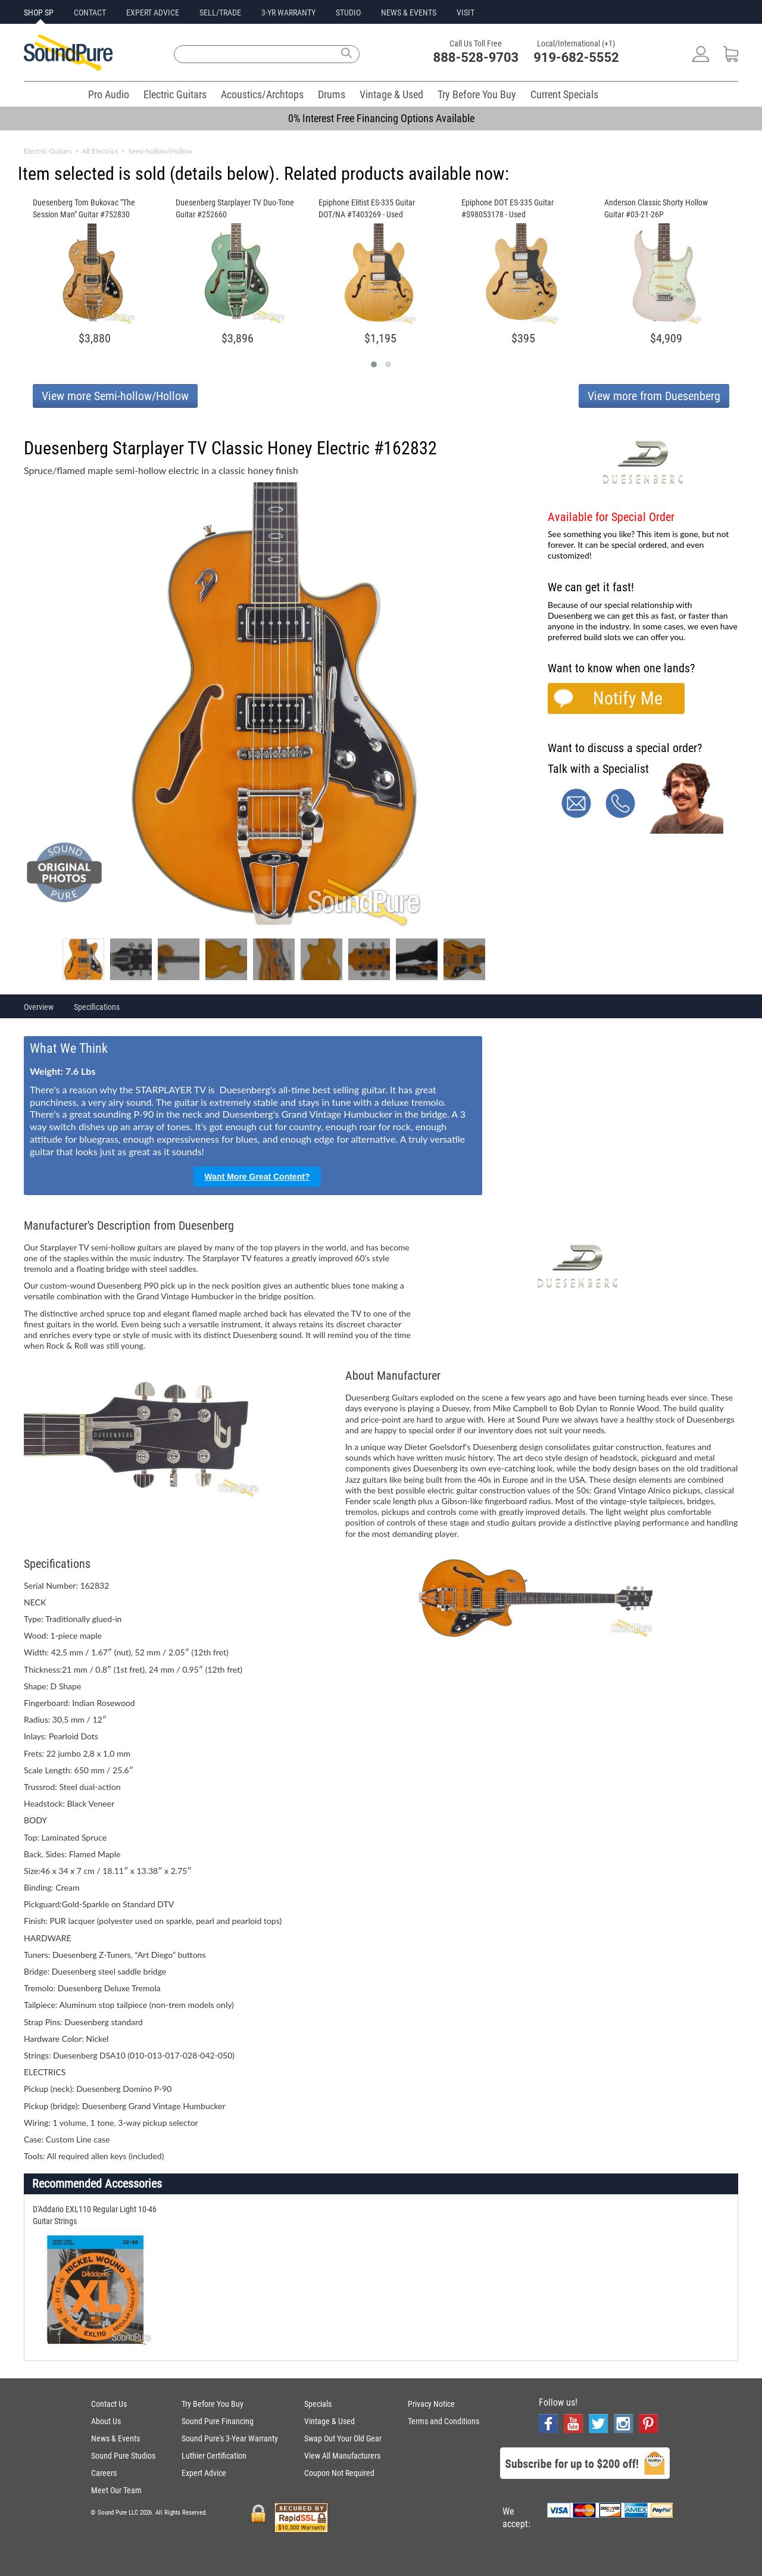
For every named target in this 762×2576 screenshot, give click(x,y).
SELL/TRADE (220, 12)
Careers (104, 2473)
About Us (106, 2421)
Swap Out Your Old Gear (343, 2438)
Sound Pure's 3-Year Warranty (230, 2438)
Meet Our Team (116, 2490)
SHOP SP (39, 12)
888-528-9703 (476, 57)
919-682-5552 (576, 57)
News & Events (115, 2438)
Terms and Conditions (443, 2421)
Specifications (97, 1007)
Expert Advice (204, 2473)
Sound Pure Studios (123, 2455)
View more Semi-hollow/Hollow (115, 396)
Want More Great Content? (257, 1176)
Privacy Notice (431, 2404)
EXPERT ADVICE (152, 12)
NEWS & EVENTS (408, 12)
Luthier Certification (214, 2455)
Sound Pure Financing (218, 2421)
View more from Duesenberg (654, 396)
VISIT (465, 12)
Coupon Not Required (339, 2473)
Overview (39, 1007)
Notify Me (628, 698)
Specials (318, 2404)
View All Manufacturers (342, 2455)
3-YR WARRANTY (288, 12)
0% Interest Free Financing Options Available (381, 118)
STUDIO (348, 12)
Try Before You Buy (477, 94)
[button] (374, 364)
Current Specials (564, 94)
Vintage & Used (391, 94)
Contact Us (109, 2404)
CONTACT (90, 12)
